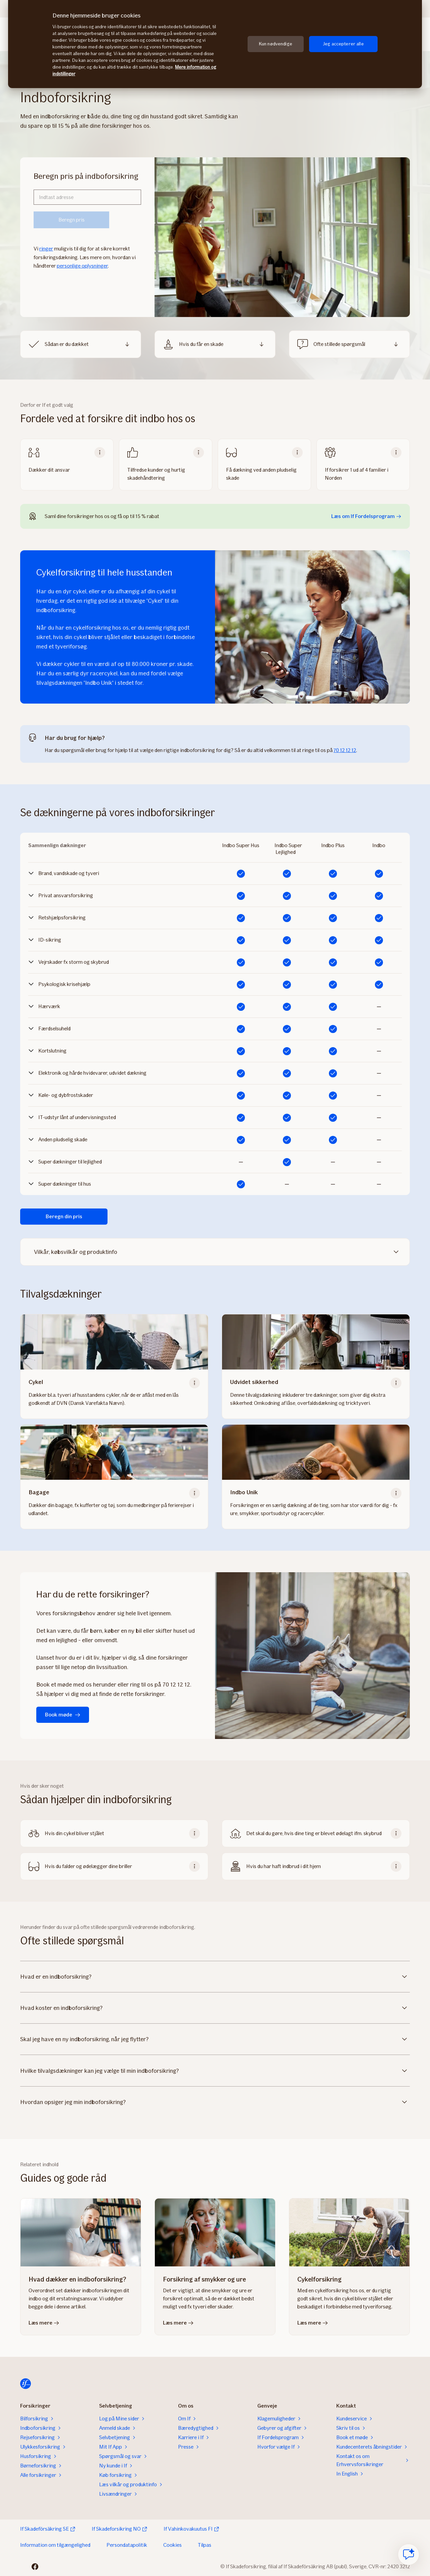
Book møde (62, 1714)
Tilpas (204, 2545)
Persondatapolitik (126, 2545)
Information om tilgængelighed (55, 2545)
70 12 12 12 (345, 750)
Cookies (172, 2545)
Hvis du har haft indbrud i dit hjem (283, 1866)
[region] (215, 44)
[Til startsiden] (25, 2383)
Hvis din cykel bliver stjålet (74, 1833)
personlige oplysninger (82, 266)
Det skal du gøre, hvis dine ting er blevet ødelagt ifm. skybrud (314, 1833)
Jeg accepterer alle (343, 44)
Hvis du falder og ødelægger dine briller (88, 1866)
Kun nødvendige (275, 44)
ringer (46, 248)
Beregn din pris (64, 1216)
